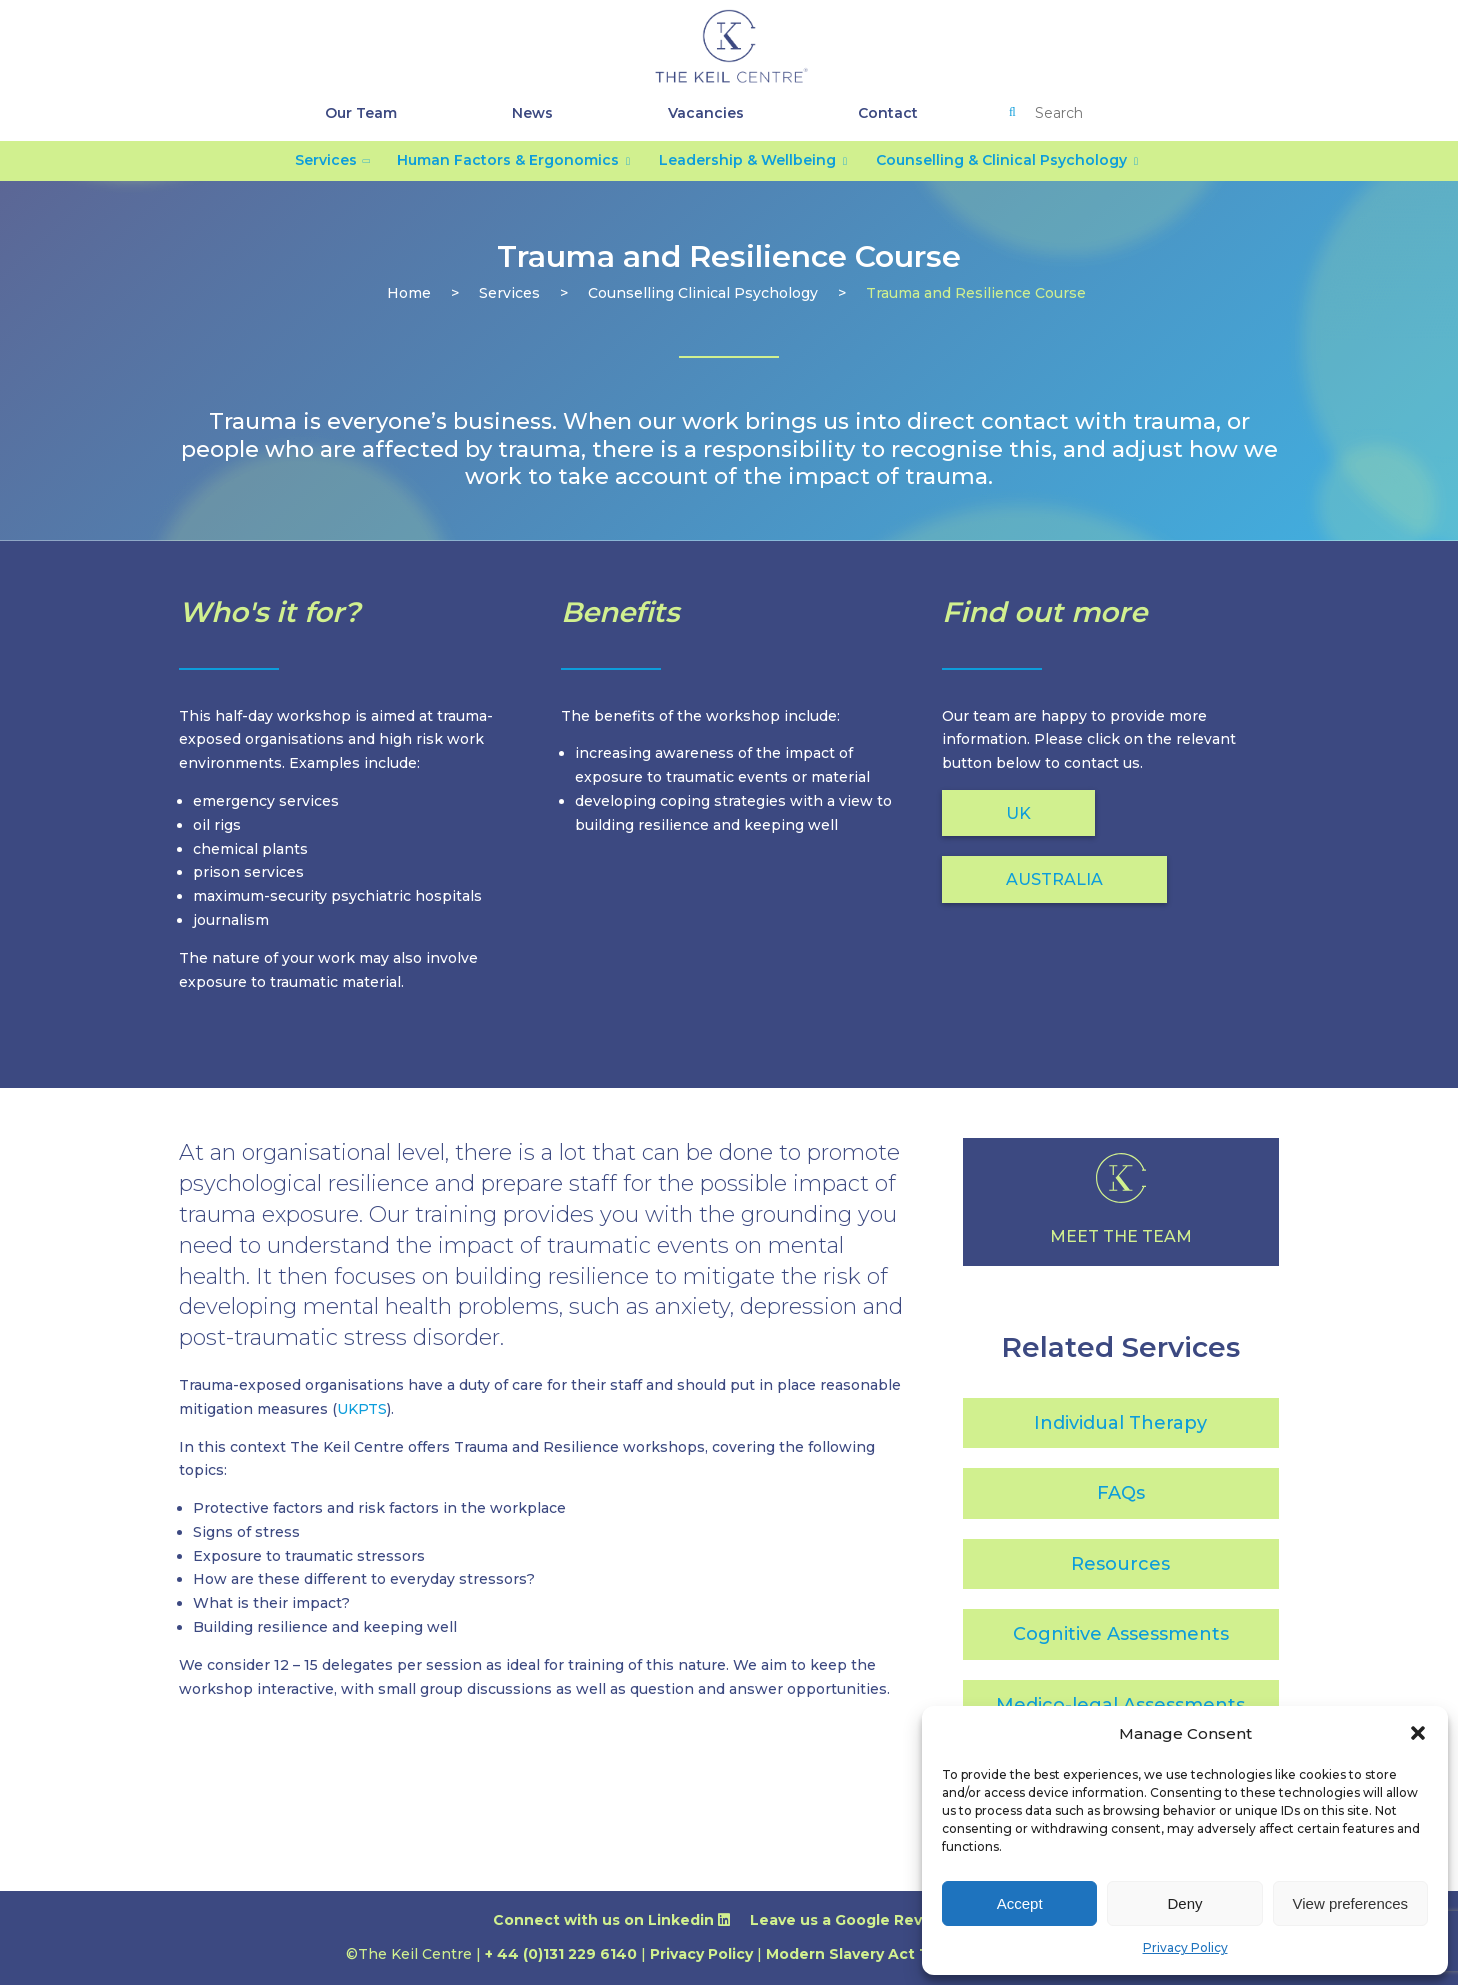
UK (1018, 813)
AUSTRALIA (1054, 879)
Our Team (361, 113)
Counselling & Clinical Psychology (1001, 160)
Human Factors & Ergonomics (508, 160)
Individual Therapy (1120, 1423)
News (532, 113)
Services (326, 160)
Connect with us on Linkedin (611, 1920)
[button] (1418, 1733)
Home (409, 293)
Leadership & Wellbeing (747, 160)
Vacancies (706, 113)
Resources (1120, 1564)
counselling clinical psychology (703, 293)
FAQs (1121, 1493)
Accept (1020, 1903)
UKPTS (362, 1409)
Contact (888, 113)
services (509, 293)
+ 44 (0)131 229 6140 (561, 1954)
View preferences (1351, 1903)
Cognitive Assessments (1121, 1634)
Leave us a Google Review (858, 1920)
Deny (1184, 1903)
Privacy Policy (1185, 1947)
